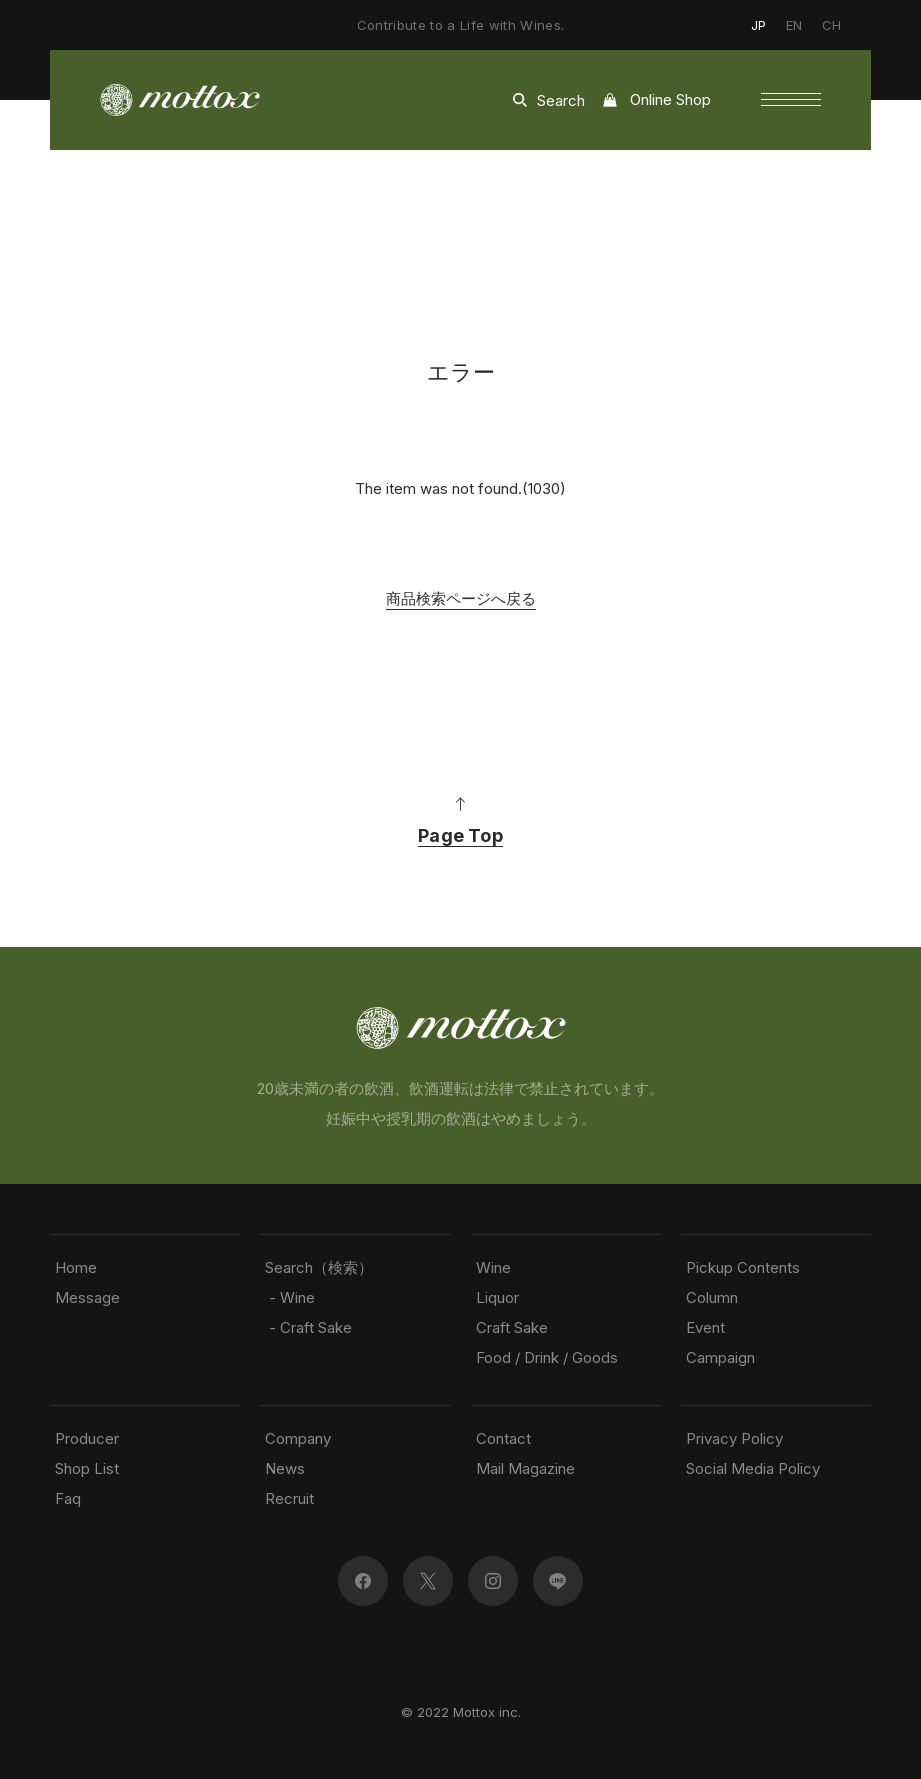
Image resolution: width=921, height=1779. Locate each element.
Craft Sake (512, 1327)
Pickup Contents (743, 1267)
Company (298, 1438)
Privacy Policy (734, 1438)
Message (87, 1297)
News (285, 1468)
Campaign (720, 1357)
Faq (68, 1498)
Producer (87, 1438)
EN (794, 25)
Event (705, 1327)
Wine (493, 1267)
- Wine (290, 1297)
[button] (791, 100)
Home (76, 1267)
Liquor (497, 1297)
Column (712, 1297)
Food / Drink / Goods (547, 1357)
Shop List (87, 1468)
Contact (503, 1438)
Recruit (289, 1498)
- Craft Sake (308, 1327)
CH (831, 25)
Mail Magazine (525, 1468)
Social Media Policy (753, 1468)
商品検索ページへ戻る (461, 598)
